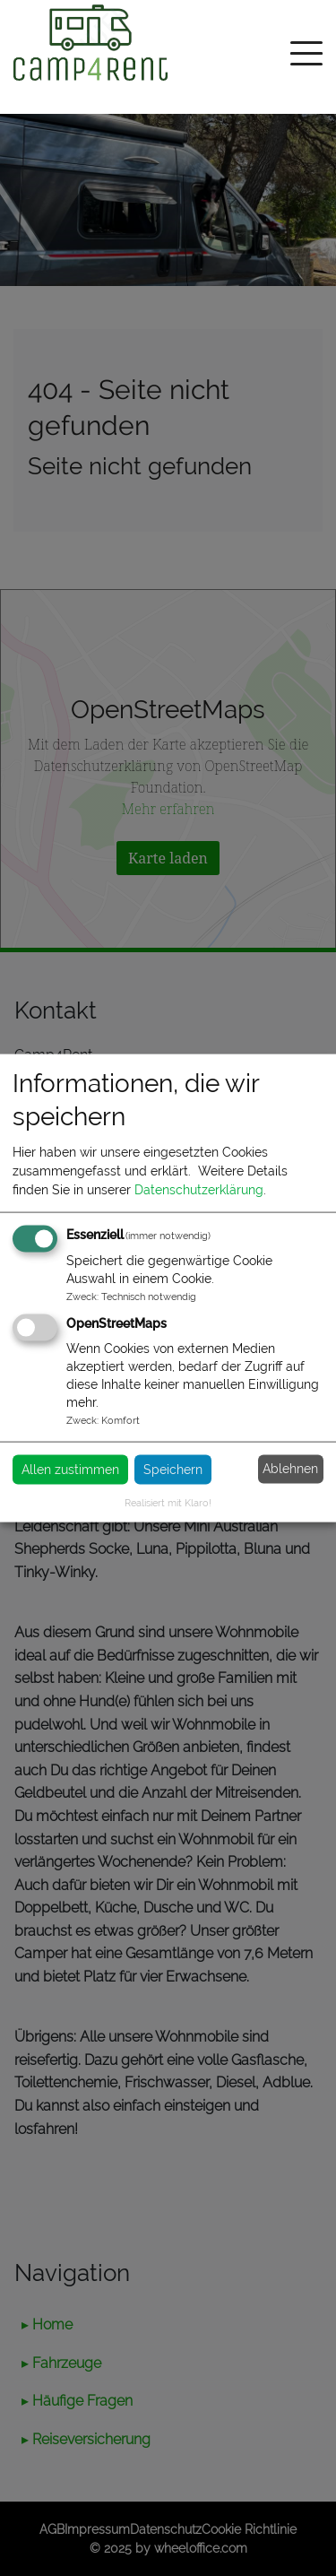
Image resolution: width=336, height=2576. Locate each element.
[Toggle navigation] (306, 56)
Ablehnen (290, 1468)
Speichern (172, 1468)
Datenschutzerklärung (198, 1189)
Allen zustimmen (70, 1468)
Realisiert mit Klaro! (168, 1502)
